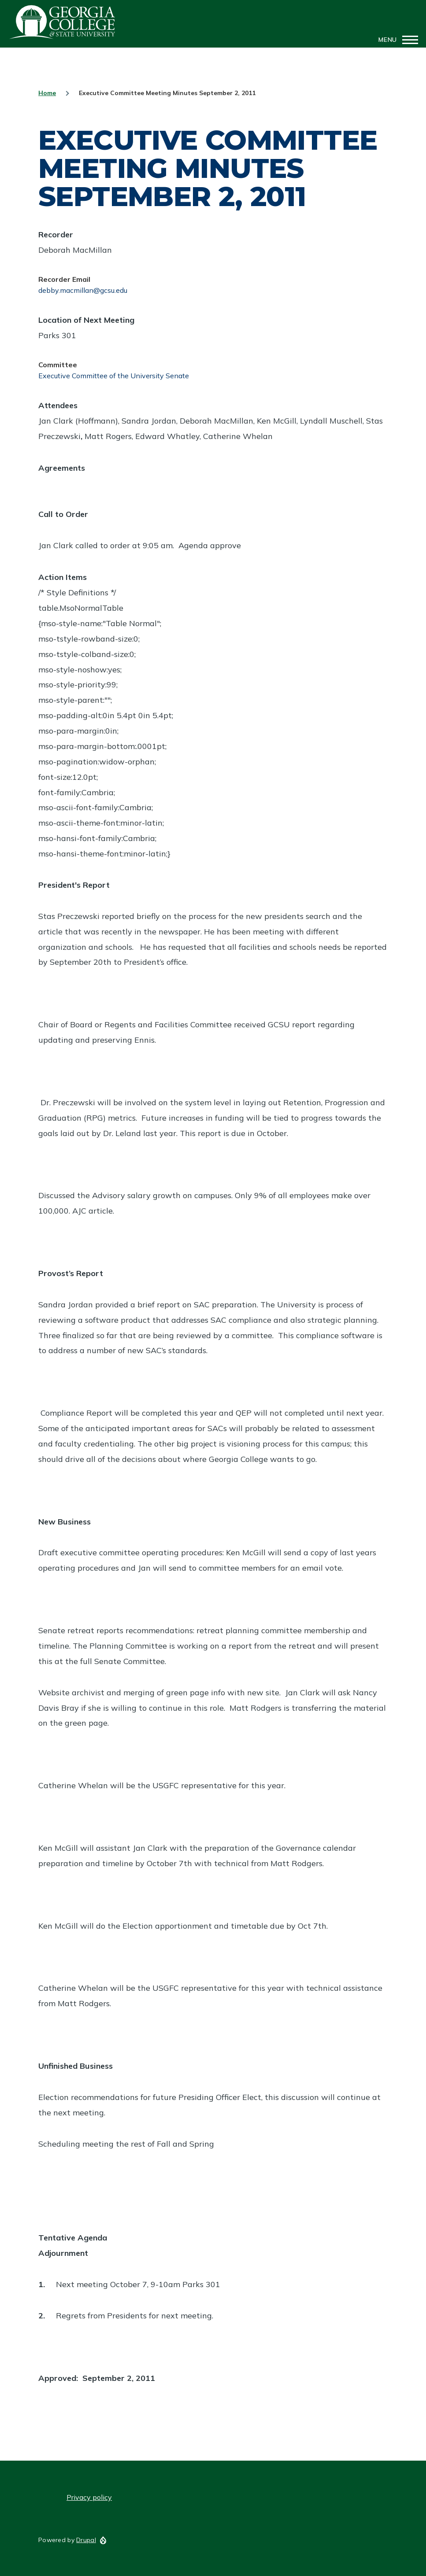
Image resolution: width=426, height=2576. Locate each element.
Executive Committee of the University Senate (113, 375)
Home (47, 93)
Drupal (86, 2540)
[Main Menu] (395, 40)
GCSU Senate (62, 22)
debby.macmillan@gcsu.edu (82, 290)
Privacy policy (89, 2497)
